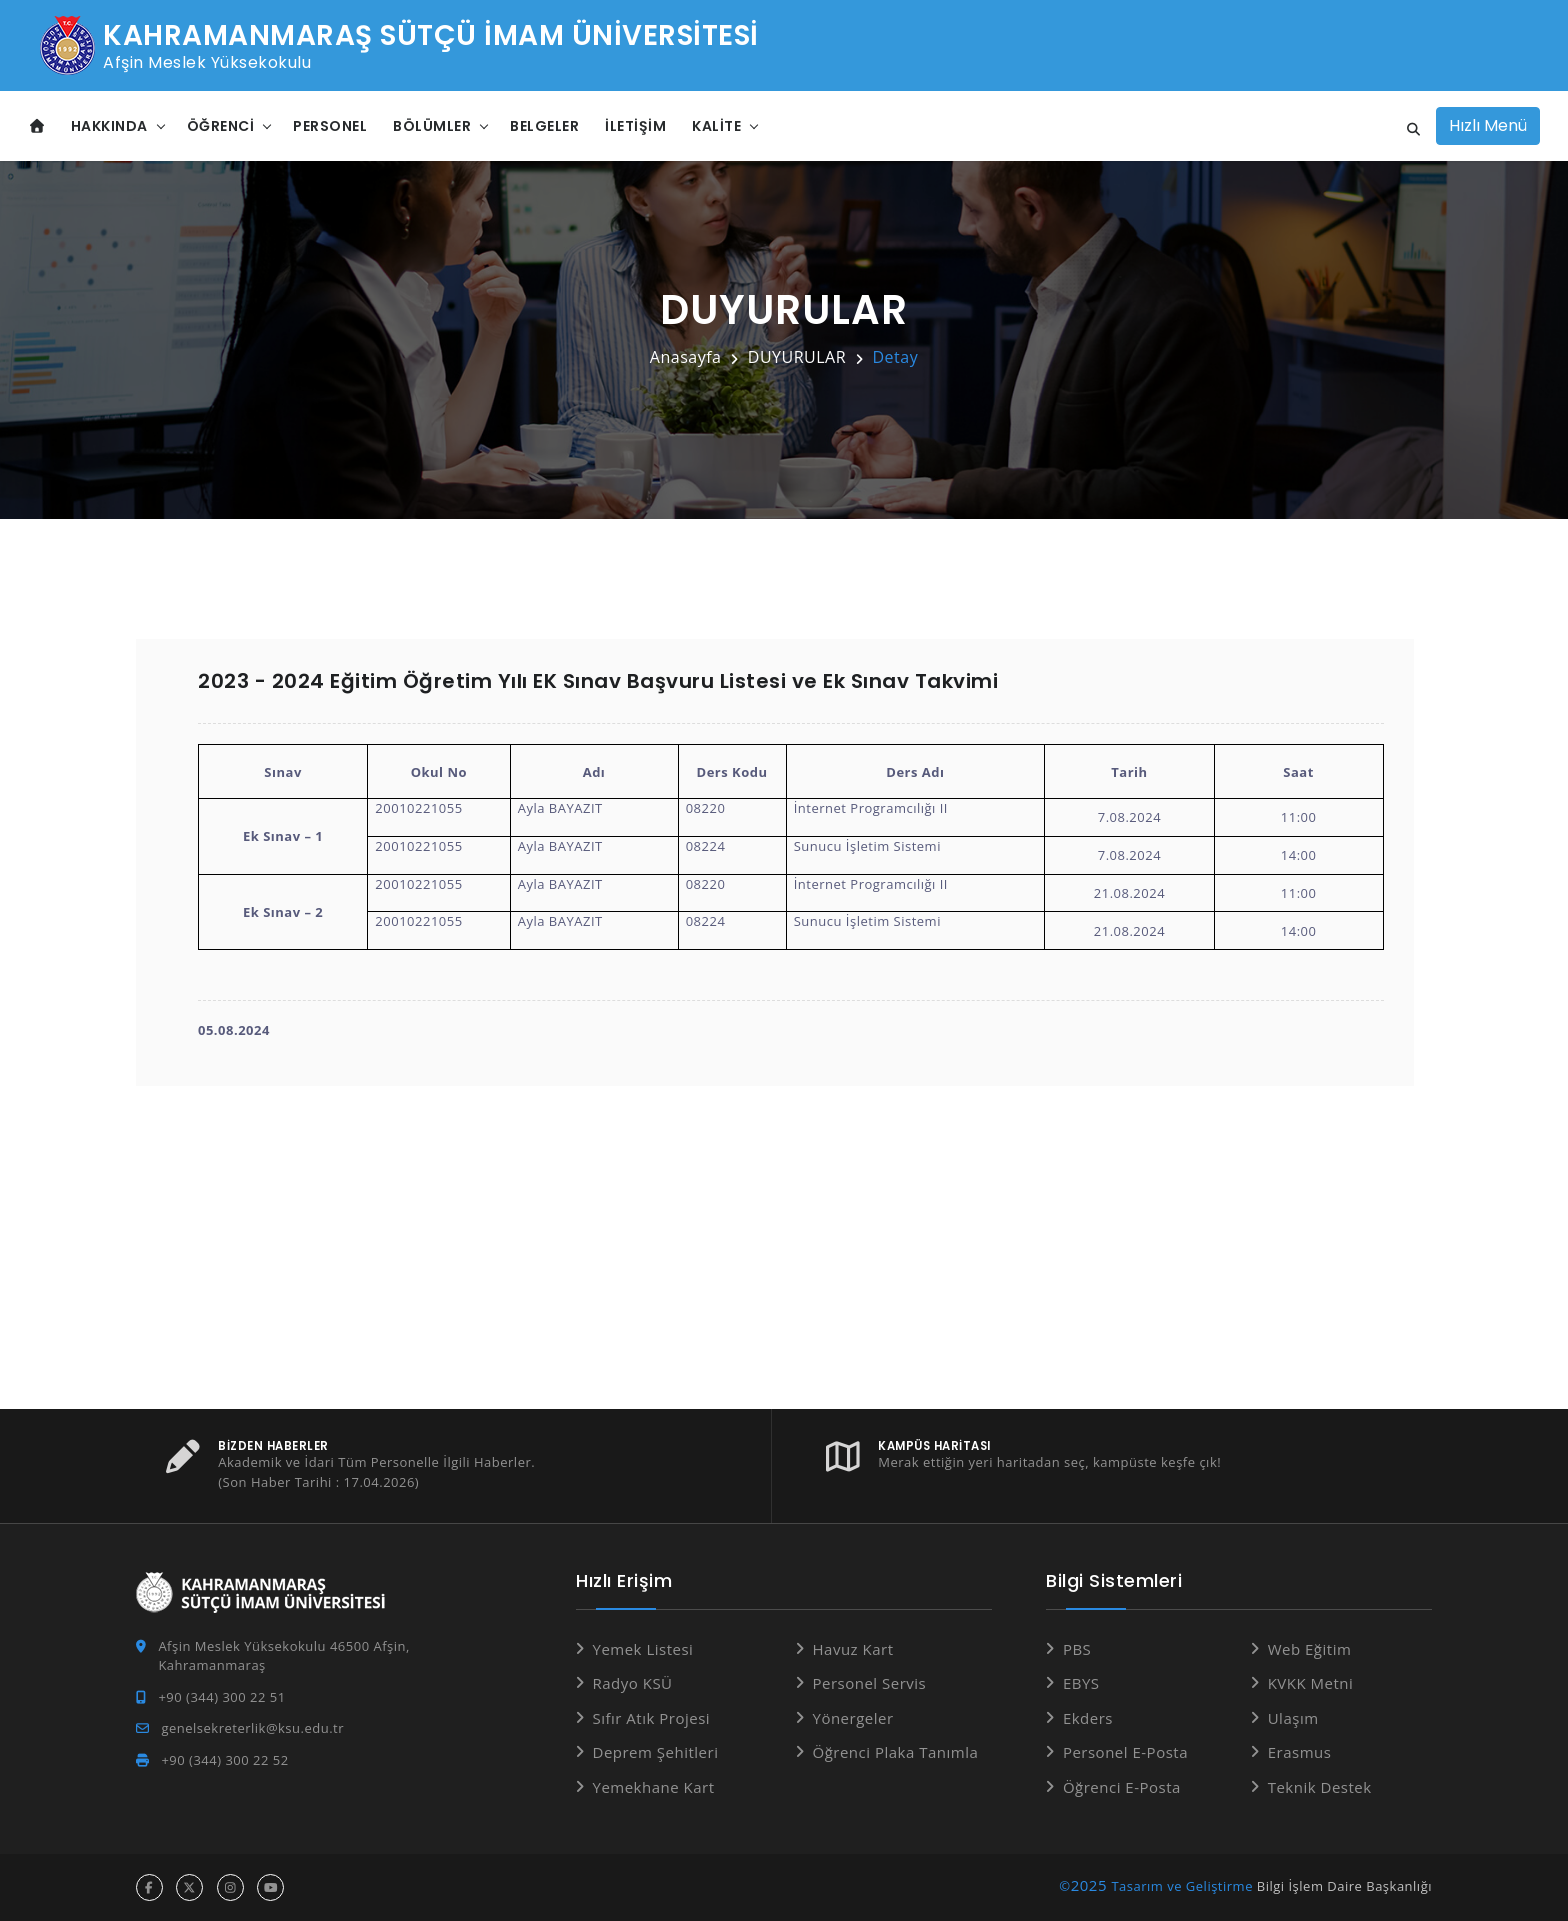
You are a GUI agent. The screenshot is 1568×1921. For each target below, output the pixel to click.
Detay (895, 357)
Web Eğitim (1310, 1649)
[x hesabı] (189, 1887)
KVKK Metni (1311, 1683)
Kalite (716, 126)
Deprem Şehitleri (656, 1752)
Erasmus (1300, 1752)
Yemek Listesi (643, 1649)
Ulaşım (1293, 1718)
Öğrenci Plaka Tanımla (896, 1752)
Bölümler (432, 126)
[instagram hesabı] (230, 1887)
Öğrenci (221, 126)
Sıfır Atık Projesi (652, 1718)
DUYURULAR (797, 357)
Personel (330, 126)
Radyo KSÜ (633, 1683)
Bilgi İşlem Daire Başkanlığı (1344, 1886)
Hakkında (109, 126)
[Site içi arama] (1408, 130)
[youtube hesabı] (270, 1887)
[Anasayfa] (37, 126)
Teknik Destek (1320, 1787)
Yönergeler (853, 1718)
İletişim (635, 126)
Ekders (1088, 1718)
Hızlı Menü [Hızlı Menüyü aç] (1488, 125)
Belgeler (544, 126)
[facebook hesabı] (149, 1887)
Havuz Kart (853, 1649)
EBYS (1081, 1683)
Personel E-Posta (1125, 1752)
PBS (1077, 1649)
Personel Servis (870, 1683)
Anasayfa (686, 357)
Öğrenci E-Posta (1122, 1787)
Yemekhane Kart (654, 1787)
